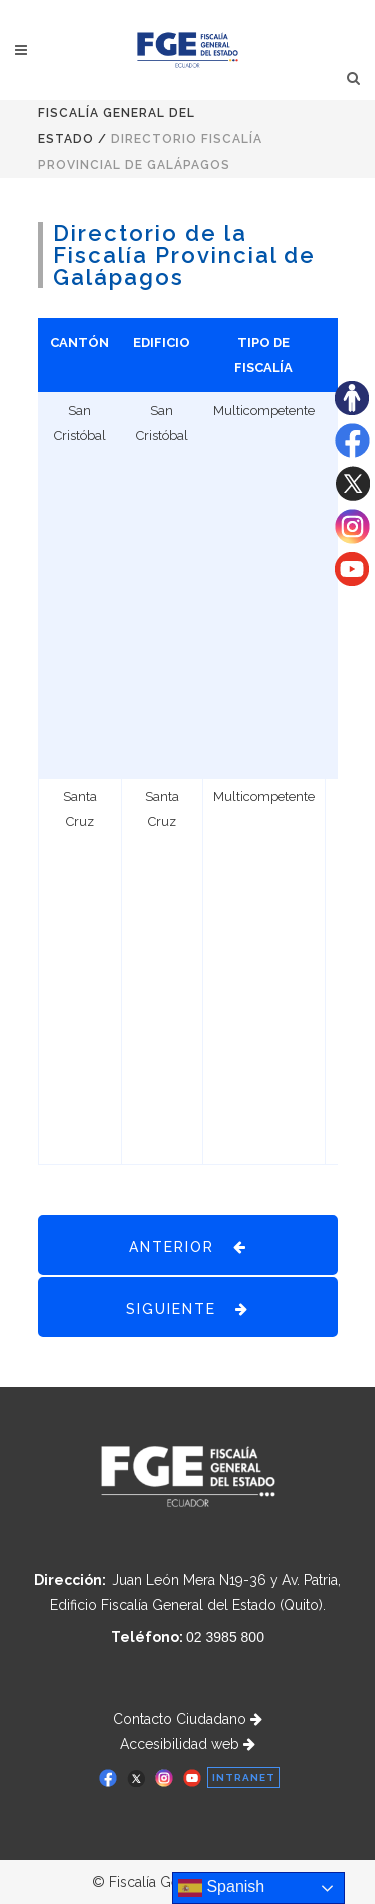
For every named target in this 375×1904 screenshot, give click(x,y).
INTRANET (243, 1777)
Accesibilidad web (187, 1744)
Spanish (221, 1888)
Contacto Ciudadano (187, 1719)
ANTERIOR (188, 1246)
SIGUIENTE (187, 1308)
